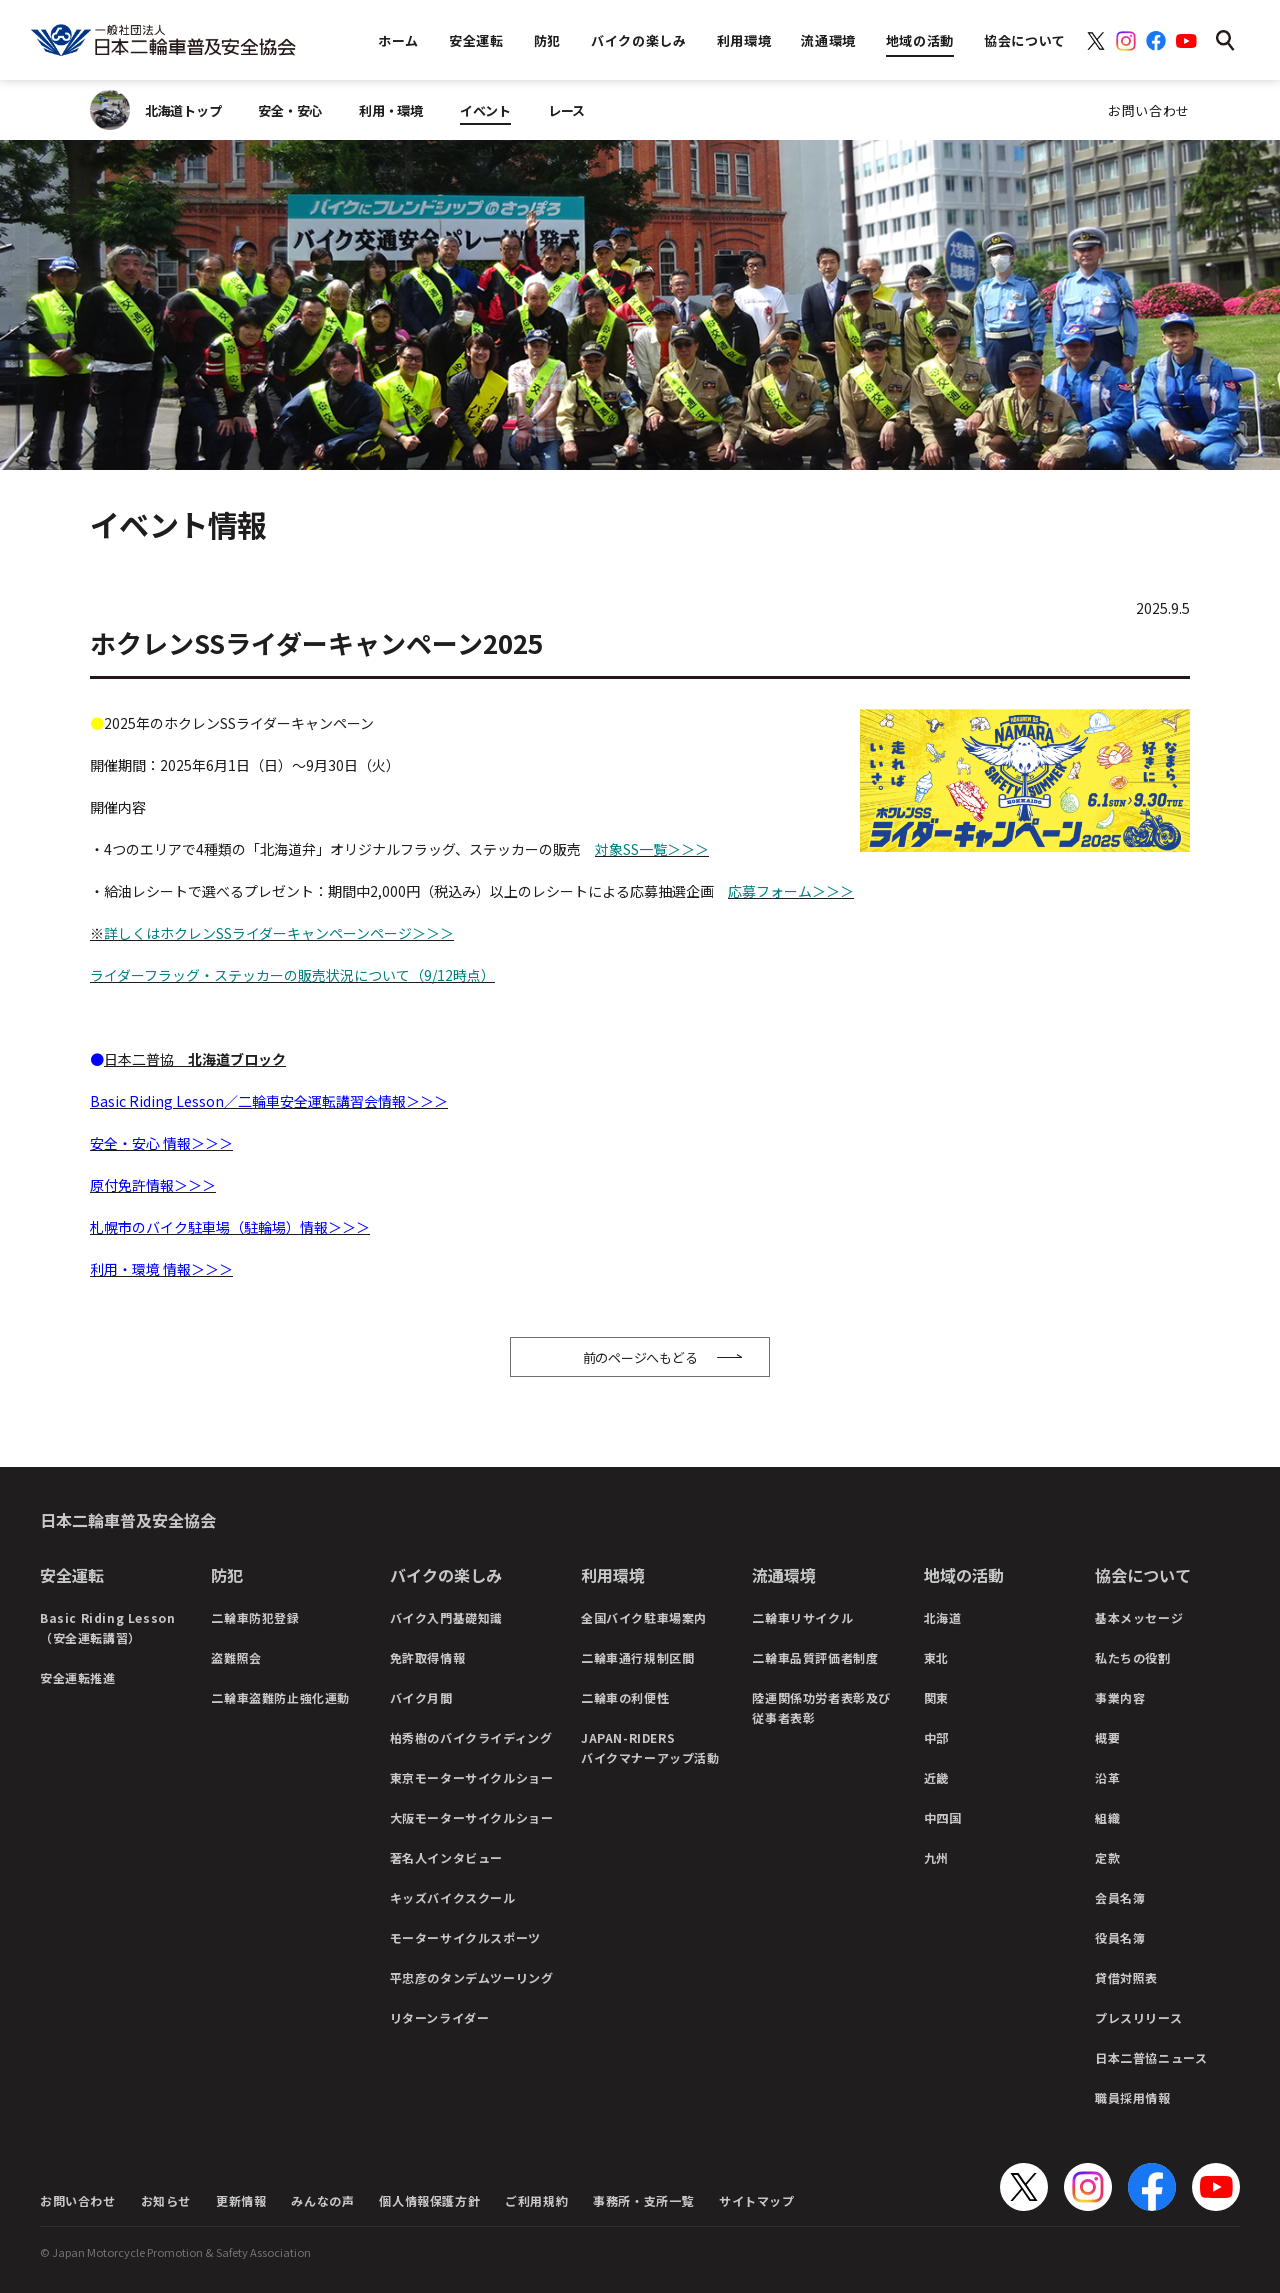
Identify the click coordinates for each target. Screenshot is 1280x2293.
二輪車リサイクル (802, 1617)
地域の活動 (964, 1575)
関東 (936, 1697)
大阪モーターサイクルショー (472, 1817)
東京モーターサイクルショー (472, 1777)
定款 (1107, 1857)
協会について (1143, 1575)
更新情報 (241, 2200)
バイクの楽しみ (446, 1575)
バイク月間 (421, 1697)
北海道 (943, 1617)
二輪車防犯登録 (255, 1617)
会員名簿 (1120, 1897)
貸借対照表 (1126, 1977)
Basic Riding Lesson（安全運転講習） (107, 1627)
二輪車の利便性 (625, 1697)
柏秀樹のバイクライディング (471, 1737)
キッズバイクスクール (453, 1897)
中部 (936, 1737)
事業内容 (1120, 1697)
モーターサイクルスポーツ (465, 1937)
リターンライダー (440, 2017)
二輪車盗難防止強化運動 (280, 1697)
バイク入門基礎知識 (446, 1617)
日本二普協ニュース (1151, 2057)
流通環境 (784, 1575)
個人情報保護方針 (429, 2200)
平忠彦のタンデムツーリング (472, 1977)
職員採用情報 (1133, 2097)
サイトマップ (757, 2200)
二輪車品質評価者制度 (815, 1657)
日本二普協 (195, 1059)
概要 (1107, 1737)
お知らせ (166, 2200)
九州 (936, 1857)
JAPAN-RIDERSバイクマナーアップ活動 (650, 1747)
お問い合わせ (1149, 110)
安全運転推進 (78, 1677)
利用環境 (613, 1575)
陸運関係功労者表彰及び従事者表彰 (821, 1707)
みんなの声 (322, 2200)
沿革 (1107, 1777)
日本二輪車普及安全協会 (128, 1520)
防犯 (227, 1575)
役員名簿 (1120, 1937)
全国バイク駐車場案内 (644, 1617)
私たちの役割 (1133, 1657)
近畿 (936, 1777)
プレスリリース (1138, 2017)
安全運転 (72, 1575)
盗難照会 (236, 1657)
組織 (1107, 1817)
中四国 (943, 1817)
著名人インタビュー (446, 1857)
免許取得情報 (428, 1657)
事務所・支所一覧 (643, 2200)
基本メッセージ (1139, 1617)
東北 (936, 1657)
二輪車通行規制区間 (637, 1657)
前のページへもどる (640, 1357)
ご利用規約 (536, 2200)
